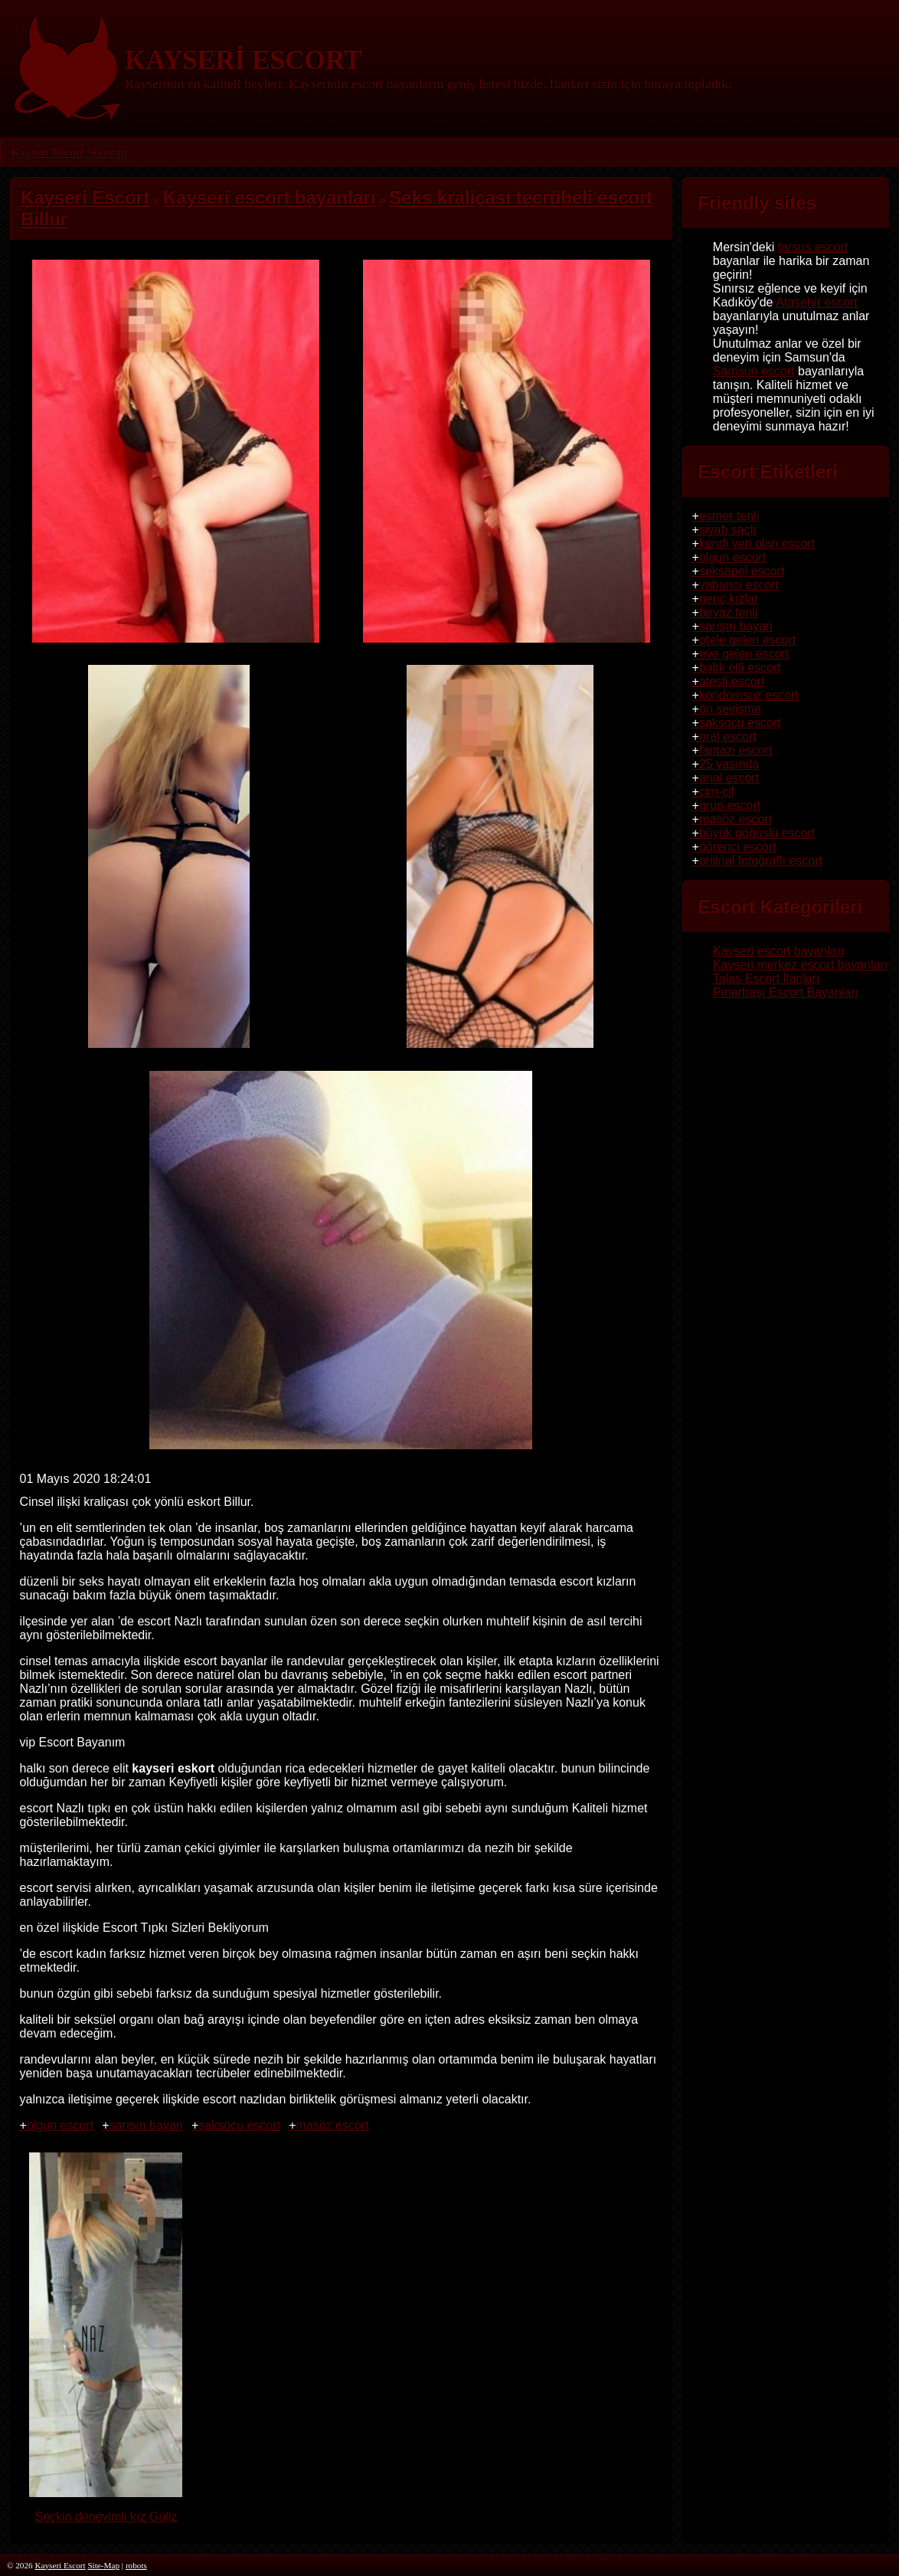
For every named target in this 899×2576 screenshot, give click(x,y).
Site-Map (103, 2565)
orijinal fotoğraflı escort (760, 860)
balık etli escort (740, 667)
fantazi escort (735, 750)
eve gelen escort (744, 653)
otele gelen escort (747, 639)
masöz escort (332, 2125)
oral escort (728, 736)
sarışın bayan (146, 2125)
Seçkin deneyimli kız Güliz (105, 2509)
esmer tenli (729, 515)
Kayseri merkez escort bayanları (800, 964)
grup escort (729, 805)
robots (136, 2565)
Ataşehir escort (817, 302)
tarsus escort (813, 247)
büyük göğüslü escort (757, 833)
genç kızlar (728, 598)
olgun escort (60, 2125)
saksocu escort (239, 2125)
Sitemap (106, 152)
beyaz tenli (728, 612)
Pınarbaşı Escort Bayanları (785, 992)
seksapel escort (741, 571)
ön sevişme (730, 708)
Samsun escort (754, 371)
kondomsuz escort (749, 695)
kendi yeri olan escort (757, 543)
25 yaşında (729, 764)
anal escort (729, 777)
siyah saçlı (728, 529)
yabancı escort (739, 584)
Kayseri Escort (47, 152)
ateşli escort (731, 681)
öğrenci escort (737, 846)
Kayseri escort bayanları (779, 950)
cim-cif (716, 791)
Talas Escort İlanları (766, 978)
